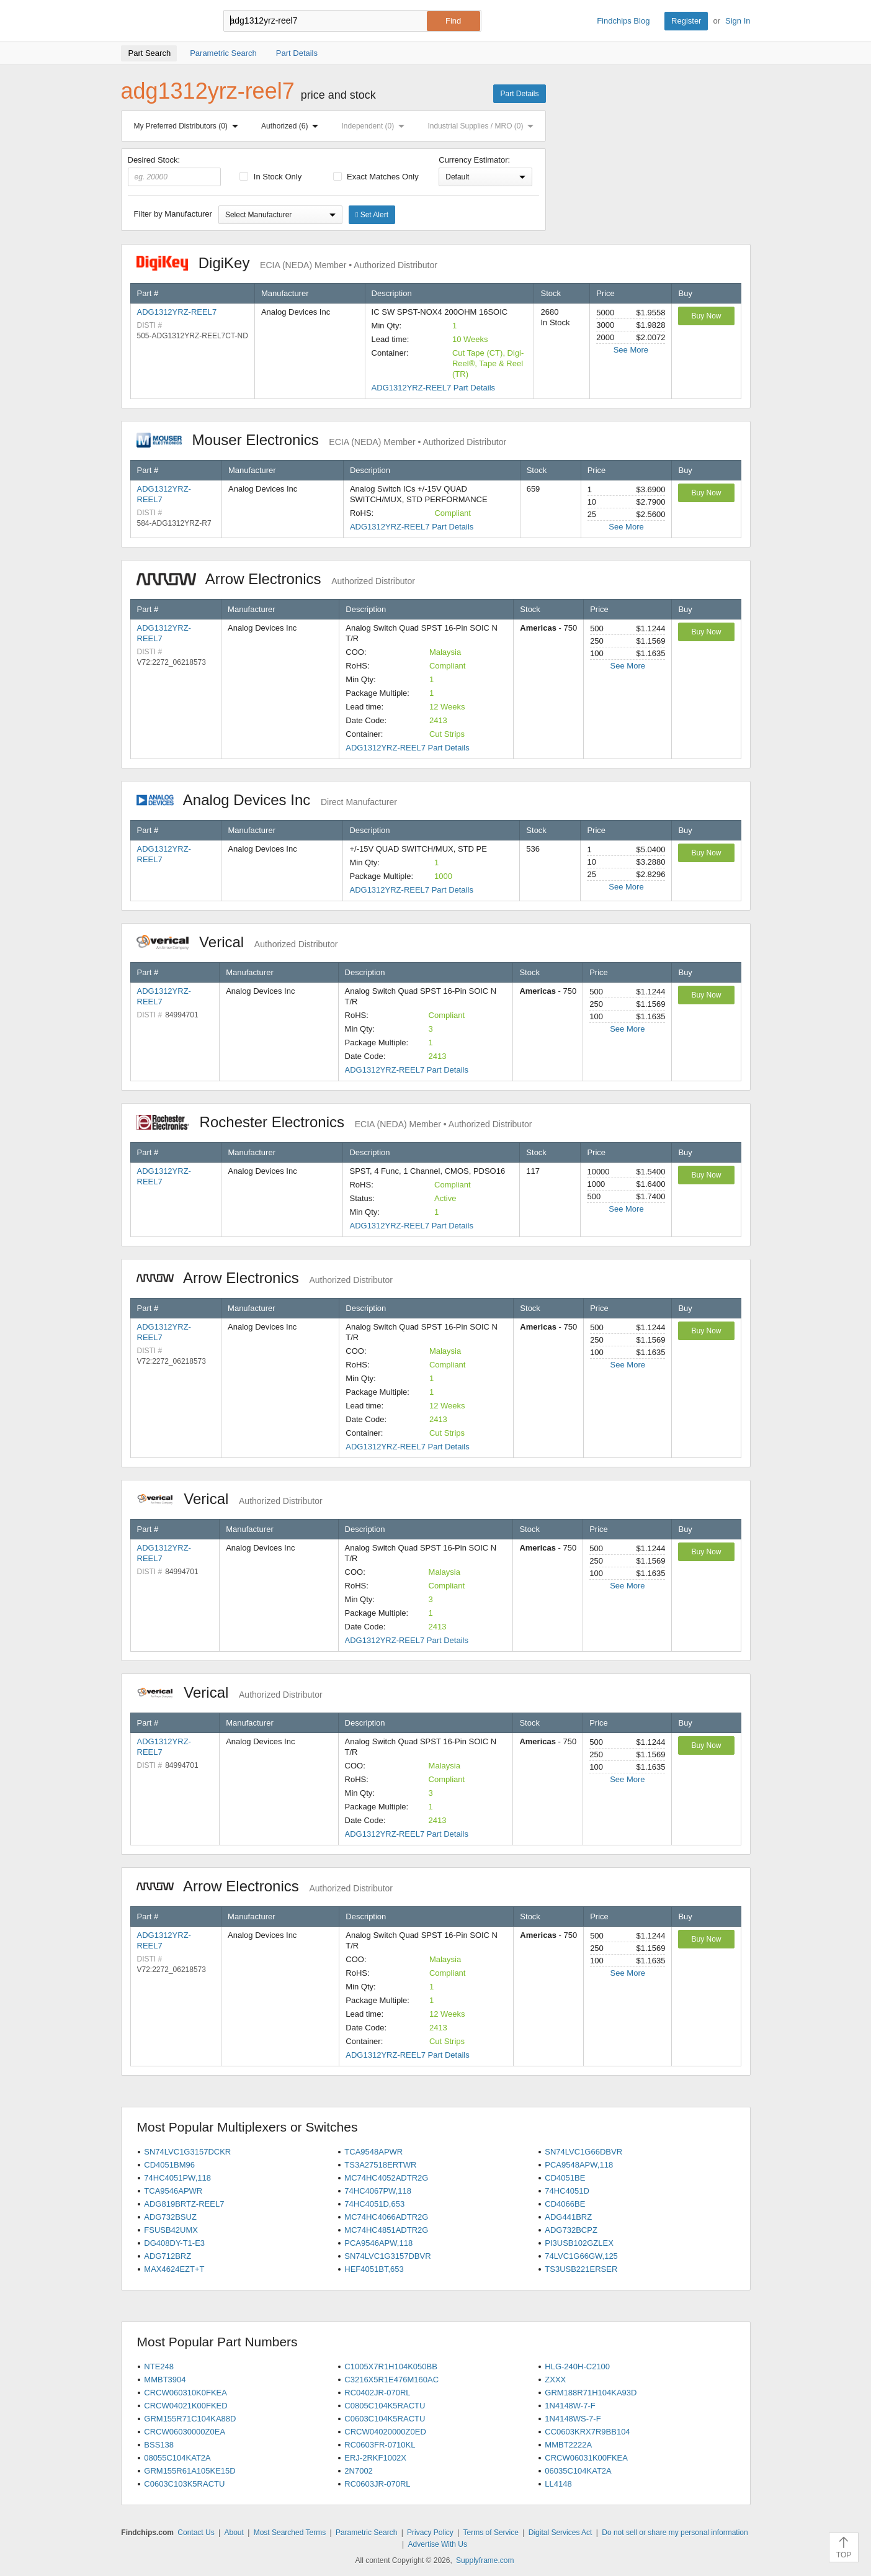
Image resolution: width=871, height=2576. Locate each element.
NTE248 (159, 2366)
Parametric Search (366, 2532)
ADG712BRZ (167, 2256)
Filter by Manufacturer (173, 213)
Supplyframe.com (485, 2560)
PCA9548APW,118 (579, 2164)
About (233, 2532)
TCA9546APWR (173, 2190)
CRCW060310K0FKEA (185, 2392)
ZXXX (555, 2379)
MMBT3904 (164, 2379)
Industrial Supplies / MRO (482, 126)
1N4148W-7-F (570, 2405)
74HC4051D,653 (374, 2204)
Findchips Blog (623, 20)
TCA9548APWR (373, 2151)
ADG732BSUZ (170, 2217)
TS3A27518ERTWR (380, 2164)
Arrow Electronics (275, 578)
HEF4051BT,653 (373, 2269)
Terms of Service (491, 2532)
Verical (237, 942)
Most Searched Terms (290, 2532)
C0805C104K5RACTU (384, 2405)
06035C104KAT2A (578, 2470)
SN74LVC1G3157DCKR (187, 2151)
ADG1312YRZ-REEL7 (177, 312)
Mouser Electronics (321, 439)
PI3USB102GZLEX (579, 2243)
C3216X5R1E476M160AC (391, 2379)
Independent (376, 126)
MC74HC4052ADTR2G (386, 2177)
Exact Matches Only (376, 176)
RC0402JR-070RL (377, 2392)
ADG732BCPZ (571, 2230)
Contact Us (195, 2532)
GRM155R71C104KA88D (190, 2418)
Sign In (737, 20)
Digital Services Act (560, 2532)
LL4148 (558, 2483)
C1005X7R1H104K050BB (390, 2366)
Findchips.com (161, 21)
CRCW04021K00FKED (185, 2405)
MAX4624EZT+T (174, 2269)
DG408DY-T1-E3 (174, 2243)
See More (631, 349)
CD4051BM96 (169, 2164)
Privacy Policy (430, 2532)
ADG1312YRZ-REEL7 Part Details (433, 387)
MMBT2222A (568, 2444)
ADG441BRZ (568, 2217)
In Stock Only (270, 176)
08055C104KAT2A (177, 2457)
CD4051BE (565, 2177)
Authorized (292, 126)
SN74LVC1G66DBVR (583, 2151)
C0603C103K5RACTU (184, 2483)
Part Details (519, 93)
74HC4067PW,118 (377, 2190)
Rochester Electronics (334, 1122)
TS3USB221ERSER (581, 2269)
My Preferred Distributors (188, 126)
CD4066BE (565, 2204)
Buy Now (706, 316)
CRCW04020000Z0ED (385, 2431)
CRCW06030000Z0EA (184, 2431)
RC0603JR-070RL (377, 2483)
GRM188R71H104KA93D (590, 2392)
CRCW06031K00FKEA (586, 2457)
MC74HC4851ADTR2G (386, 2230)
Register (686, 20)
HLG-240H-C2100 (577, 2366)
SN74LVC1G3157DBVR (387, 2256)
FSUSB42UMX (171, 2230)
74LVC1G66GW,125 (581, 2256)
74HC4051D (567, 2190)
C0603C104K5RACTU (384, 2418)
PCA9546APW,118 (378, 2243)
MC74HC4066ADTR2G (386, 2217)
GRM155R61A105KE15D (189, 2470)
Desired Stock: (174, 170)
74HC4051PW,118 (177, 2177)
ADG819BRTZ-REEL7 (184, 2204)
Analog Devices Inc (266, 799)
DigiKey (286, 262)
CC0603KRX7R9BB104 (587, 2431)
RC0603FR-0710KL (379, 2444)
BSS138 (159, 2444)
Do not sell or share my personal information (675, 2532)
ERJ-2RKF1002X (375, 2457)
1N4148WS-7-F (573, 2418)
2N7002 (358, 2470)
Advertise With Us (437, 2544)
